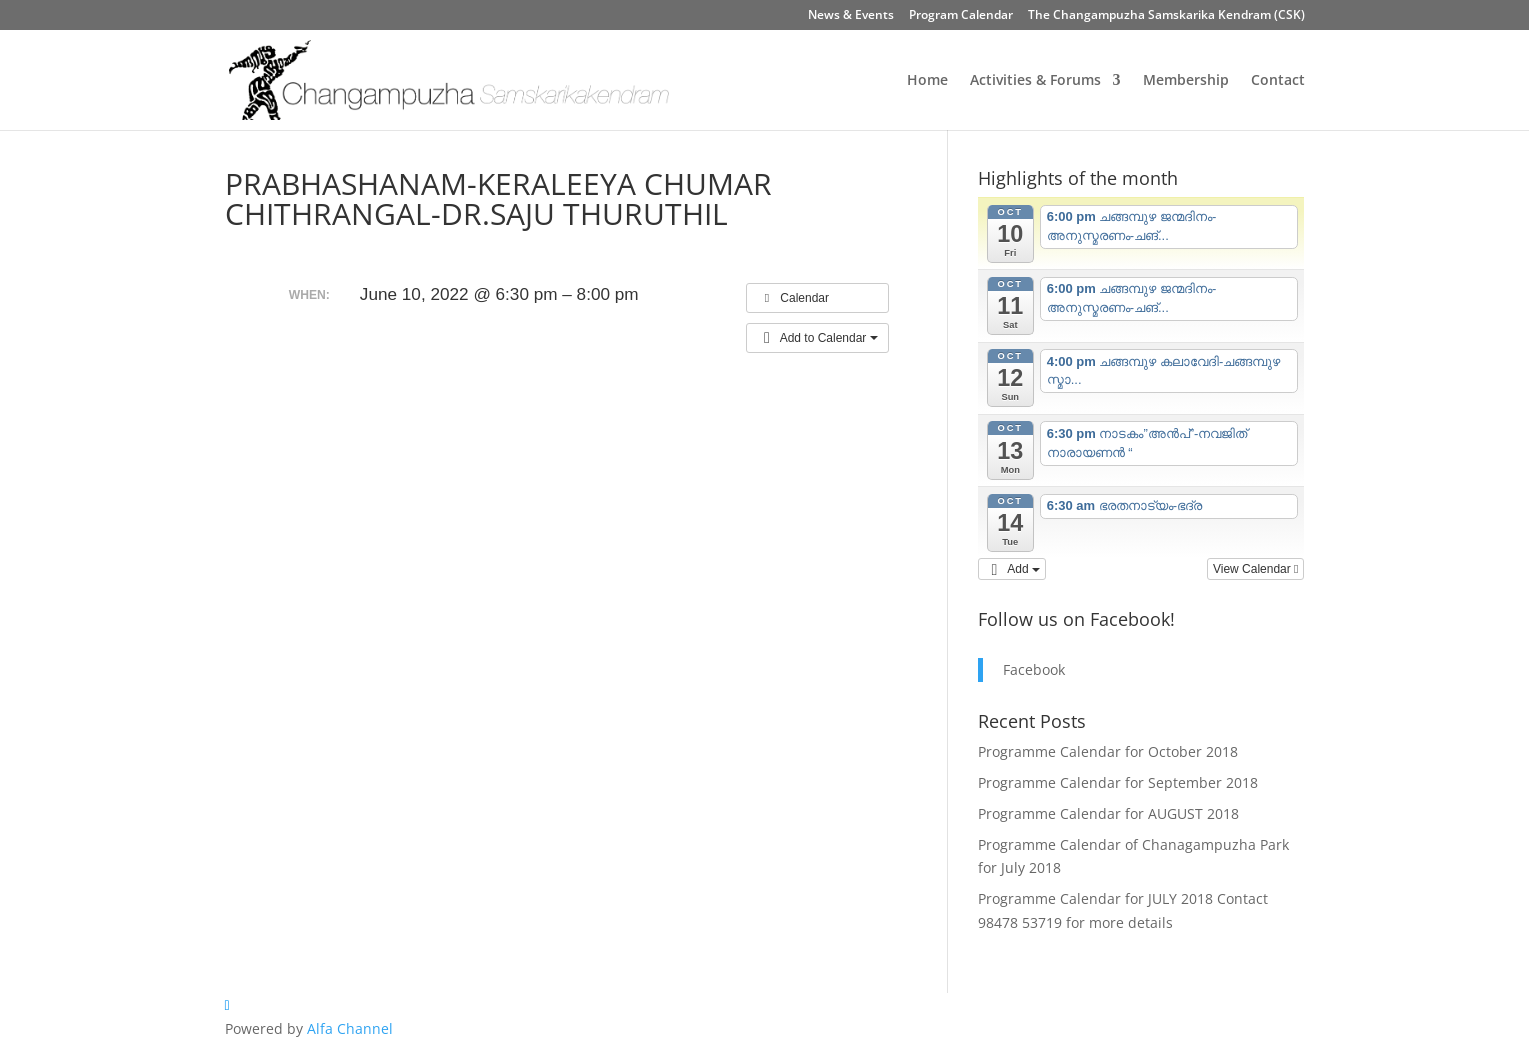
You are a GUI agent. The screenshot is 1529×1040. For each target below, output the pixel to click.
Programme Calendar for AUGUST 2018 (1108, 813)
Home (927, 81)
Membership (1186, 81)
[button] (817, 338)
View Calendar (1256, 569)
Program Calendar (961, 16)
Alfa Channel (350, 1028)
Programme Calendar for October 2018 (1108, 751)
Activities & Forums (1035, 81)
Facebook (1034, 669)
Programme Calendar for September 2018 (1118, 782)
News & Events (851, 16)
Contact (1278, 81)
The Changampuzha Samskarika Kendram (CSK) (1166, 16)
